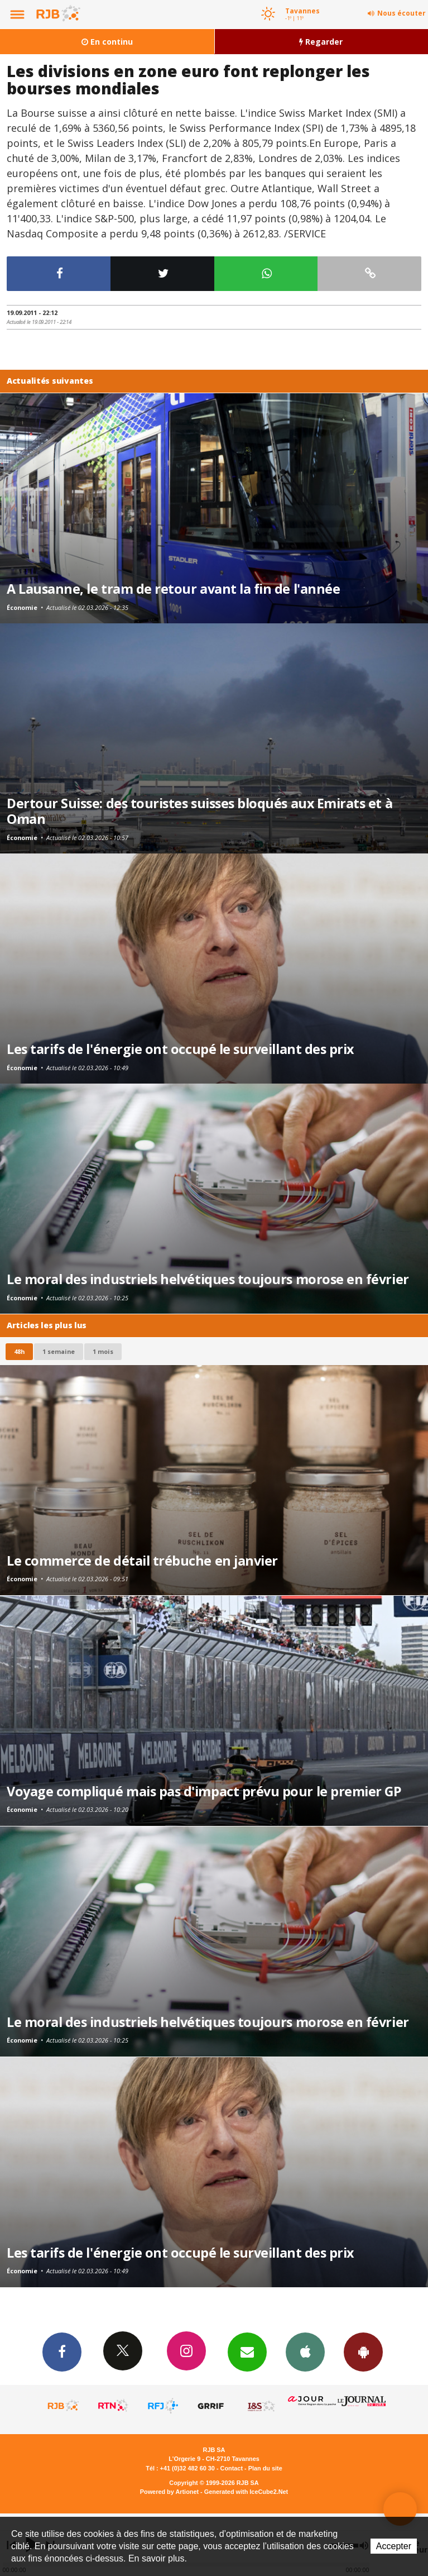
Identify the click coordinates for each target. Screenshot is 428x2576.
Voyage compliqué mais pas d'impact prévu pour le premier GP (204, 1791)
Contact (231, 2468)
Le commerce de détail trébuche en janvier (142, 1561)
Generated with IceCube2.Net (246, 2491)
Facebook (61, 2351)
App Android (363, 2351)
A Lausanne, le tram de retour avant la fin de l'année (173, 589)
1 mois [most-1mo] (103, 1351)
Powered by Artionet (169, 2491)
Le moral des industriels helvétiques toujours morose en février (208, 1279)
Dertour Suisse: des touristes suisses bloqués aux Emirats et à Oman (199, 811)
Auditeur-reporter (400, 2509)
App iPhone (305, 2351)
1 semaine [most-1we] (58, 1351)
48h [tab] (19, 1351)
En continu (107, 41)
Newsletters (247, 2351)
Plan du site (265, 2468)
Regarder (321, 41)
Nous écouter (401, 13)
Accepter (393, 2546)
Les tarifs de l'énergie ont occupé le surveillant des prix (180, 1049)
